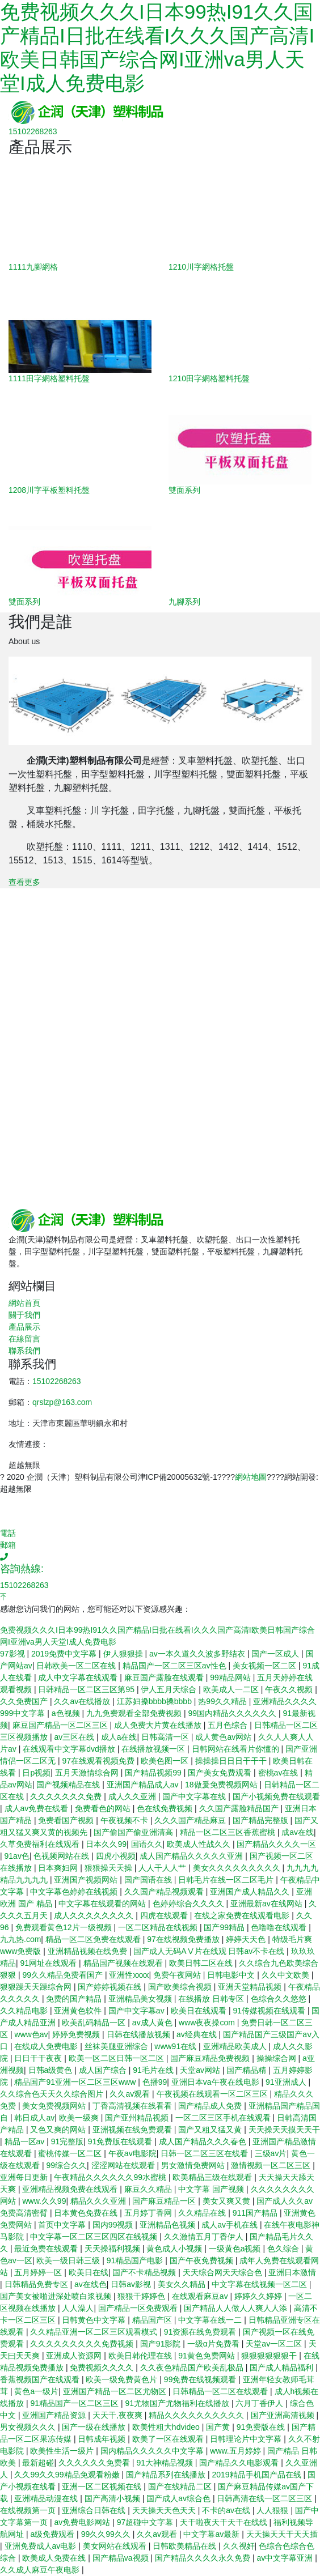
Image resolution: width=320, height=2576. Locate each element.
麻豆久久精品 (149, 2189)
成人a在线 (119, 1737)
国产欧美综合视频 (181, 1986)
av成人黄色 (153, 2022)
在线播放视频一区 (154, 1748)
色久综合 (284, 2248)
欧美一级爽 (80, 2117)
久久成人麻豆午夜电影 (41, 2569)
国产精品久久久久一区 (276, 1844)
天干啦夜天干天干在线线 (225, 2522)
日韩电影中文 (232, 1974)
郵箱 (8, 1544)
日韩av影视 (132, 2284)
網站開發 (300, 1476)
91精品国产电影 (136, 2260)
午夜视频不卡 (125, 1820)
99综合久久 (66, 2165)
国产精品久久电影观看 (240, 2462)
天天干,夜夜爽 (118, 2415)
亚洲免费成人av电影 (42, 2546)
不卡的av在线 (227, 2510)
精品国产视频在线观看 (124, 1963)
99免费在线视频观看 (201, 2379)
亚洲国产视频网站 (87, 1879)
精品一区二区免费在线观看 (94, 1939)
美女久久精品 (183, 2284)
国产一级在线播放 (95, 2427)
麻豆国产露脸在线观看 (165, 1677)
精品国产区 (153, 2319)
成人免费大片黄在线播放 (159, 1725)
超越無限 (24, 1465)
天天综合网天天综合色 (223, 2272)
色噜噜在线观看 (280, 1927)
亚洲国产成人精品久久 (251, 1891)
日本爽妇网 (59, 1867)
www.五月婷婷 (236, 2450)
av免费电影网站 (83, 2522)
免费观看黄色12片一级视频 (64, 1927)
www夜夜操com (208, 2022)
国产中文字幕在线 (195, 1796)
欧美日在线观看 (200, 2010)
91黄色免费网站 (207, 2355)
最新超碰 (38, 2462)
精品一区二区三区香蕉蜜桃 (228, 1832)
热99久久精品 (223, 1701)
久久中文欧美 (286, 1974)
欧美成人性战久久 (200, 1844)
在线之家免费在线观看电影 (243, 1915)
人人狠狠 (273, 2510)
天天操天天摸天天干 (284, 2129)
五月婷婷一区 (39, 2272)
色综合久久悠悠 (280, 1998)
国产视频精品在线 (69, 1784)
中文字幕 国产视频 (212, 2189)
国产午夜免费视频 (202, 2260)
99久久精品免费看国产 (63, 1974)
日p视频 (36, 1772)
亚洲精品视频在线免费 (88, 1951)
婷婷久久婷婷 (259, 2296)
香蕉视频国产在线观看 (41, 2379)
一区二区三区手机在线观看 (224, 2117)
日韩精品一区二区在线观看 (221, 2391)
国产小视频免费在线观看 (276, 1796)
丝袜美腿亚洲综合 (117, 2046)
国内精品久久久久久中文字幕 (153, 2450)
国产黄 (219, 2427)
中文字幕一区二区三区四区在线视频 (94, 2236)
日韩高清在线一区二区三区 (265, 2498)
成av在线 (297, 1832)
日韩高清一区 (166, 1737)
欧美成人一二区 (232, 1689)
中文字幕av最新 (212, 2534)
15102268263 (56, 1381)
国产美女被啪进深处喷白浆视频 (56, 2296)
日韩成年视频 (103, 2438)
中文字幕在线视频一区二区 (260, 2284)
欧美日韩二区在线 (202, 1963)
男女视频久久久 (29, 2427)
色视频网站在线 (62, 1855)
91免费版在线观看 (121, 2141)
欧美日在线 (88, 2272)
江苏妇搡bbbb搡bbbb (155, 1701)
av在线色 (90, 2284)
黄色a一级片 (36, 2391)
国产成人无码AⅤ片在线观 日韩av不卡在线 (210, 1951)
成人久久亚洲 (133, 1796)
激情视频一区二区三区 (272, 2165)
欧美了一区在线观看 (169, 2438)
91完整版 (67, 2141)
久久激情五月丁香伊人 (205, 2236)
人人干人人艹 (163, 1867)
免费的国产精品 (75, 1998)
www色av (31, 2034)
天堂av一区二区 (275, 2343)
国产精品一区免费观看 (139, 2308)
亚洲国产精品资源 (55, 2415)
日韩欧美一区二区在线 (77, 1665)
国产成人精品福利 (282, 2367)
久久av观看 (131, 2093)
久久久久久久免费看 (95, 2462)
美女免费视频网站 (55, 2105)
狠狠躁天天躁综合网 (37, 1986)
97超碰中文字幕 (146, 2522)
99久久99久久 (107, 2534)
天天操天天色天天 (165, 2510)
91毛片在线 (154, 2070)
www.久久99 (44, 2200)
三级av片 (271, 2153)
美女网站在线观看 (116, 2546)
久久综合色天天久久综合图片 (53, 2093)
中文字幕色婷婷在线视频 (75, 1891)
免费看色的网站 (104, 1808)
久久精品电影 (25, 2010)
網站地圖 (251, 1476)
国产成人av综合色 (179, 2498)
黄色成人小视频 (175, 2248)
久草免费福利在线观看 (41, 1844)
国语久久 (147, 1844)
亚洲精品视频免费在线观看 (71, 2189)
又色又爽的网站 (59, 2129)
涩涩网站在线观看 (124, 2165)
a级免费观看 (53, 2534)
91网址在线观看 (49, 1963)
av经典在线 (197, 2034)
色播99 (154, 2082)
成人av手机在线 (230, 2224)
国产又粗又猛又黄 (211, 2129)
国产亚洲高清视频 (284, 2415)
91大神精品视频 (165, 2462)
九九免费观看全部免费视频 (135, 1713)
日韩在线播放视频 (139, 2034)
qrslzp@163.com (62, 1402)
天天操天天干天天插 (282, 2534)
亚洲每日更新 (25, 2177)
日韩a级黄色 (51, 2070)
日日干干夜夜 (39, 2058)
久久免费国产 (25, 1701)
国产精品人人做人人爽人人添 (236, 2308)
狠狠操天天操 (109, 1867)
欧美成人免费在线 (55, 2557)
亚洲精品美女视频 (141, 1998)
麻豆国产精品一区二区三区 (61, 1725)
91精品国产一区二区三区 (75, 2403)
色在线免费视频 (166, 1808)
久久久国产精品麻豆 (191, 1820)
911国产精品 (256, 2212)
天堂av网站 (201, 2070)
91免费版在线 (262, 2427)
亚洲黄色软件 (79, 2010)
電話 (8, 1533)
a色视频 (67, 1713)
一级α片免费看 (214, 2343)
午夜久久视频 (290, 1689)
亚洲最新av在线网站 (267, 1903)
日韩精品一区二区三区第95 (87, 1689)
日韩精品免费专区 (37, 2284)
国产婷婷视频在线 (111, 1986)
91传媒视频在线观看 (270, 2010)
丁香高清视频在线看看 (133, 2105)
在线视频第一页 (29, 2510)
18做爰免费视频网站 (222, 1784)
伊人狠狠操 (124, 1653)
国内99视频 (113, 2224)
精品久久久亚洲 (99, 2200)
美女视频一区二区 (265, 1665)
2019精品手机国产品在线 (257, 2474)
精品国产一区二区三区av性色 (176, 1665)
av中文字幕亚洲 (285, 2557)
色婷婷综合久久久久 (189, 1903)
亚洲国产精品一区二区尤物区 (116, 2391)
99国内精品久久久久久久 (233, 1713)
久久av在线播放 (83, 1701)
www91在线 (176, 2046)
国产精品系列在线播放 (167, 2474)
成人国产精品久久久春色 (204, 2141)
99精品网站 (231, 1677)
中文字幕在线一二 (211, 2319)
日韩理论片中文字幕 (247, 2438)
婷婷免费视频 (77, 2034)
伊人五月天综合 (170, 1689)
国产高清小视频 (113, 2498)
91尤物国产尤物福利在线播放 (178, 2403)
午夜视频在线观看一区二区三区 (213, 2093)
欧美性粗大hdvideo (167, 2427)
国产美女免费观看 (221, 1772)
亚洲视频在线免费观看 (133, 2129)
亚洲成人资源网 (75, 2355)
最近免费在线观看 (47, 2248)
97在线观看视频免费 (99, 1760)
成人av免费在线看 (38, 1808)
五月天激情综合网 (88, 1772)
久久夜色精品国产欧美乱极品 (193, 2367)
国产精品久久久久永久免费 (203, 2557)
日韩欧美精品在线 (185, 2546)
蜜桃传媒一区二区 (71, 2153)
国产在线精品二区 (181, 2486)
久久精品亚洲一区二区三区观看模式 (94, 2331)
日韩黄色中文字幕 (95, 2319)
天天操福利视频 (113, 2248)
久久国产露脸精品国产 (240, 1808)
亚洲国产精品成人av (144, 1784)
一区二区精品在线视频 (159, 1927)
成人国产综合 (104, 2070)
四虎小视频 (116, 1855)
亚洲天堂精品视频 (251, 1986)
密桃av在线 (279, 1772)
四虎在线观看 (165, 1915)
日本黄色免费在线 (87, 2212)
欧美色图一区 (166, 1760)
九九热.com (20, 1939)
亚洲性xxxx (129, 1974)
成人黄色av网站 (224, 1737)
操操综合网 (277, 2058)
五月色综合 (229, 1725)
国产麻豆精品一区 (165, 2200)
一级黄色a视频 (236, 2248)
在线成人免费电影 (47, 2046)
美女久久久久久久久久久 (238, 1867)
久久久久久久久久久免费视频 (83, 2343)
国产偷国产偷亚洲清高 (134, 1832)
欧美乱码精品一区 (95, 2022)
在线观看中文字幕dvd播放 (70, 1748)
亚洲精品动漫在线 (47, 2498)
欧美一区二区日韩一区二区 (117, 2058)
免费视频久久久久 (103, 2367)
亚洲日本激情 (292, 2272)
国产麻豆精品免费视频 (211, 2058)
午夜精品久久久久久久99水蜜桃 (111, 2177)
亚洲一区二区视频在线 (103, 2486)
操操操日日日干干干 (232, 1760)
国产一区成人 (276, 1653)
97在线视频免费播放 (184, 1939)
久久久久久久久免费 (67, 1796)
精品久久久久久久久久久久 (197, 2415)
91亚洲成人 (287, 2082)
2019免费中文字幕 (65, 1653)
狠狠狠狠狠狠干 (270, 2355)
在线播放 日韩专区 (212, 1998)
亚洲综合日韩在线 (95, 2510)
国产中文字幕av (137, 2010)
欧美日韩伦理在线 (141, 2355)
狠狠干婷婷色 (142, 2296)
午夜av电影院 (132, 2153)
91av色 (17, 1855)
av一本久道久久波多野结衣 (198, 1653)
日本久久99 (106, 1844)
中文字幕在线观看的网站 (103, 1903)
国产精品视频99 (154, 1772)
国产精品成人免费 (211, 2105)
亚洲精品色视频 (168, 2224)
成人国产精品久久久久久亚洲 (192, 1855)
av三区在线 (75, 1737)
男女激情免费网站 (194, 2165)
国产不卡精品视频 (145, 2272)
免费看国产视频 (67, 1820)
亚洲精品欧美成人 (236, 2046)
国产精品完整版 (261, 1820)
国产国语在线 (149, 1879)
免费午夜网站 (178, 1974)
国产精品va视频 (121, 2557)
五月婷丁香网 (149, 2212)
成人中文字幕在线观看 (79, 1677)
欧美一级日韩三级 (69, 2260)
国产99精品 (225, 1927)
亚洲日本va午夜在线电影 (216, 2082)
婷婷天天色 (247, 1939)
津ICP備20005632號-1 (177, 1476)
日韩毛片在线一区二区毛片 (227, 1879)
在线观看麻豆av (201, 2296)
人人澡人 (78, 2308)
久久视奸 (239, 2546)
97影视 (13, 1653)
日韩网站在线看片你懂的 (236, 1748)
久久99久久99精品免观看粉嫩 (67, 2474)
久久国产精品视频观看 (165, 1891)
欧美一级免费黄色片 (122, 2379)
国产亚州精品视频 (138, 2117)
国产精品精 (247, 2070)
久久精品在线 (203, 2212)
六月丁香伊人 (260, 2403)
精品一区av (26, 2141)
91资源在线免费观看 (201, 2331)
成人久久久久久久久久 (95, 1915)
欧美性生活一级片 (63, 2450)
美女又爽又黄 (227, 2200)
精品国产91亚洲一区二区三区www (76, 2082)
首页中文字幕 (63, 2224)
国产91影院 (161, 2343)
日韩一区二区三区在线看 (205, 2153)
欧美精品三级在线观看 (213, 2177)
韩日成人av (34, 2117)
